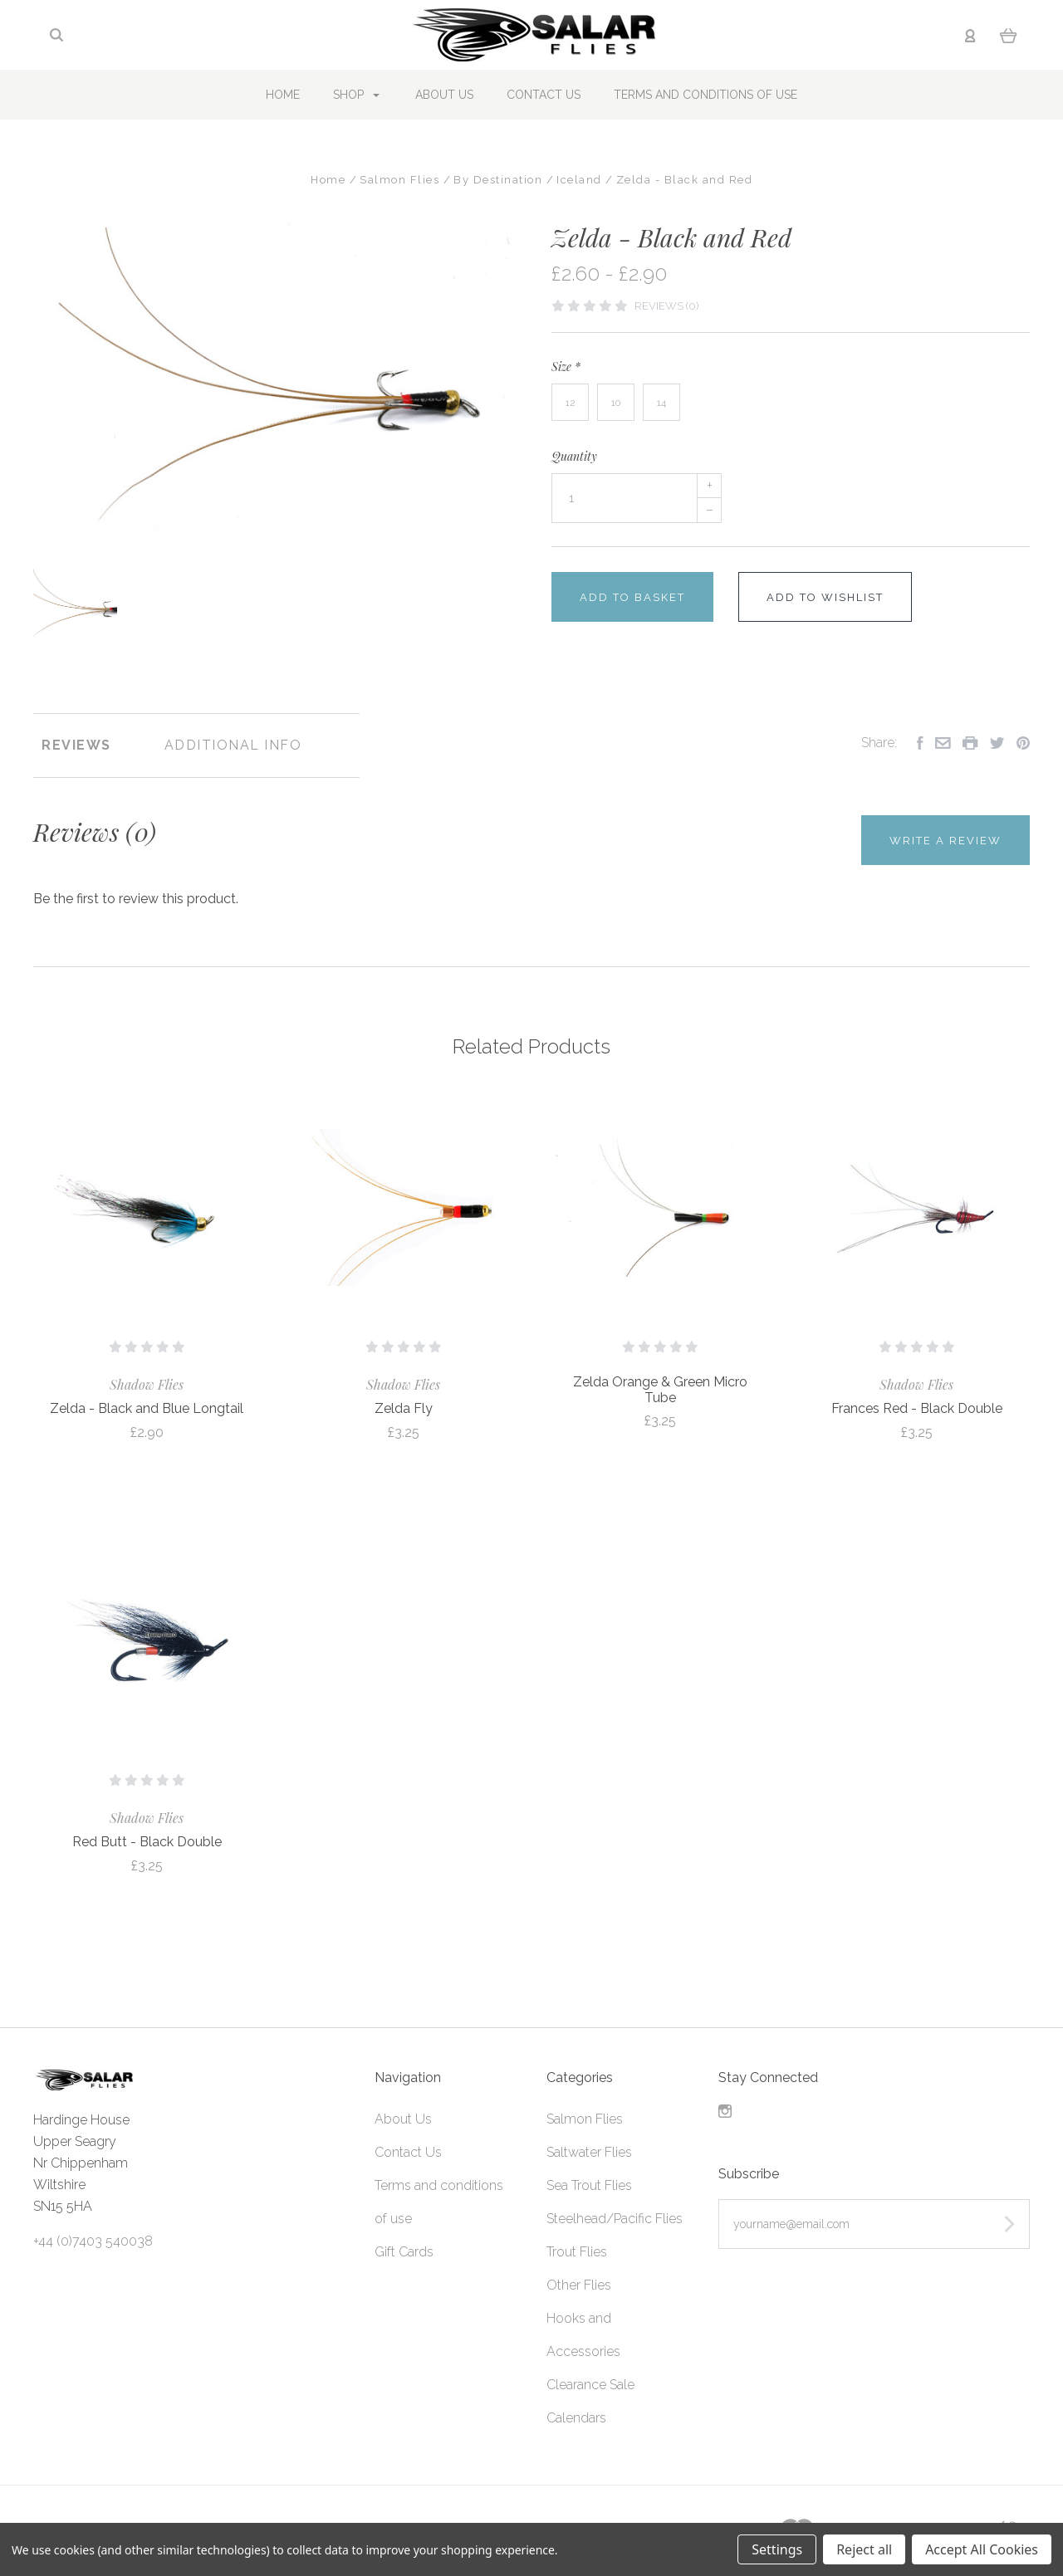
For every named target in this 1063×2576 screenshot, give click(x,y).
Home (283, 94)
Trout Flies (576, 2252)
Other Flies (578, 2285)
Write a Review (945, 840)
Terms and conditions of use (705, 94)
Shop (356, 94)
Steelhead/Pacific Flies (614, 2219)
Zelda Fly (404, 1408)
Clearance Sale (590, 2385)
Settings (777, 2549)
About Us (444, 94)
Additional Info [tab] (233, 745)
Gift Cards (404, 2252)
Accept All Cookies (981, 2549)
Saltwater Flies (589, 2152)
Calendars (576, 2418)
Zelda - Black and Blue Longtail (146, 1408)
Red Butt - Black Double (147, 1842)
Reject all (864, 2549)
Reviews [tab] (76, 745)
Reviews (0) (666, 306)
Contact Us (543, 94)
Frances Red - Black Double (916, 1408)
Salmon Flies (584, 2119)
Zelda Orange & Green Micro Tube (660, 1389)
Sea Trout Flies (589, 2185)
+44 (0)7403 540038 (93, 2241)
